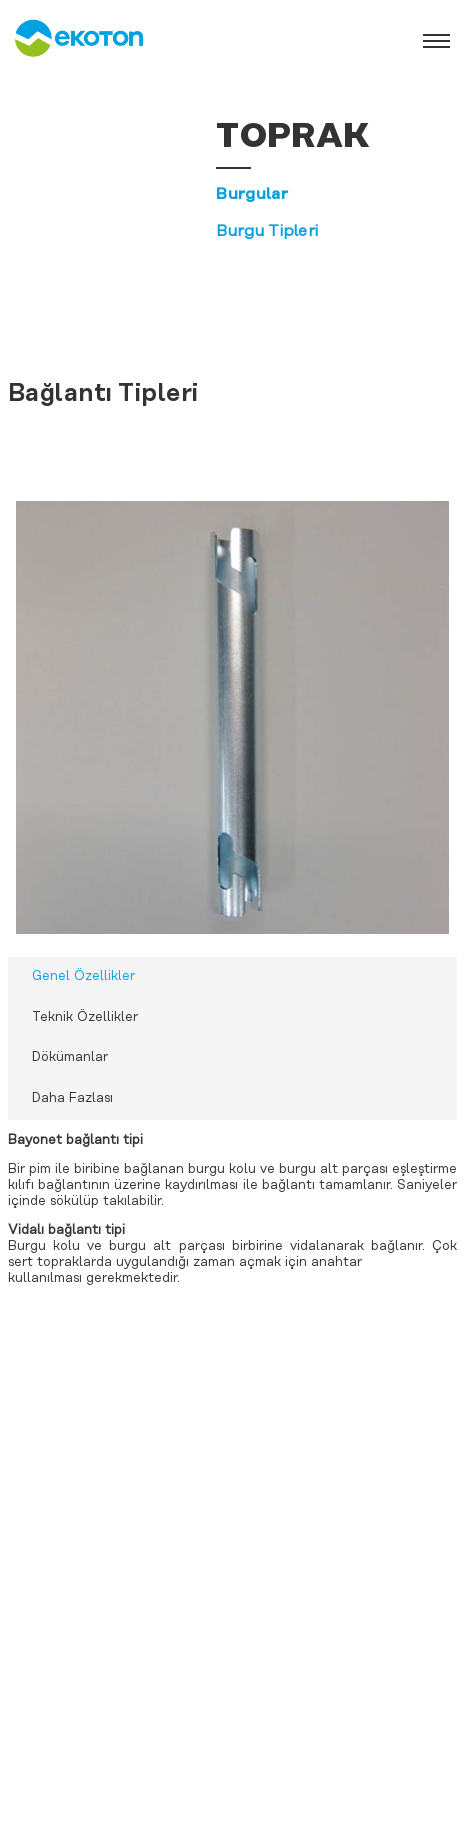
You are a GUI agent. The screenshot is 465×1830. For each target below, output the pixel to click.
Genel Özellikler (83, 976)
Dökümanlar (70, 1057)
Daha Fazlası (72, 1098)
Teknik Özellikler (85, 1017)
